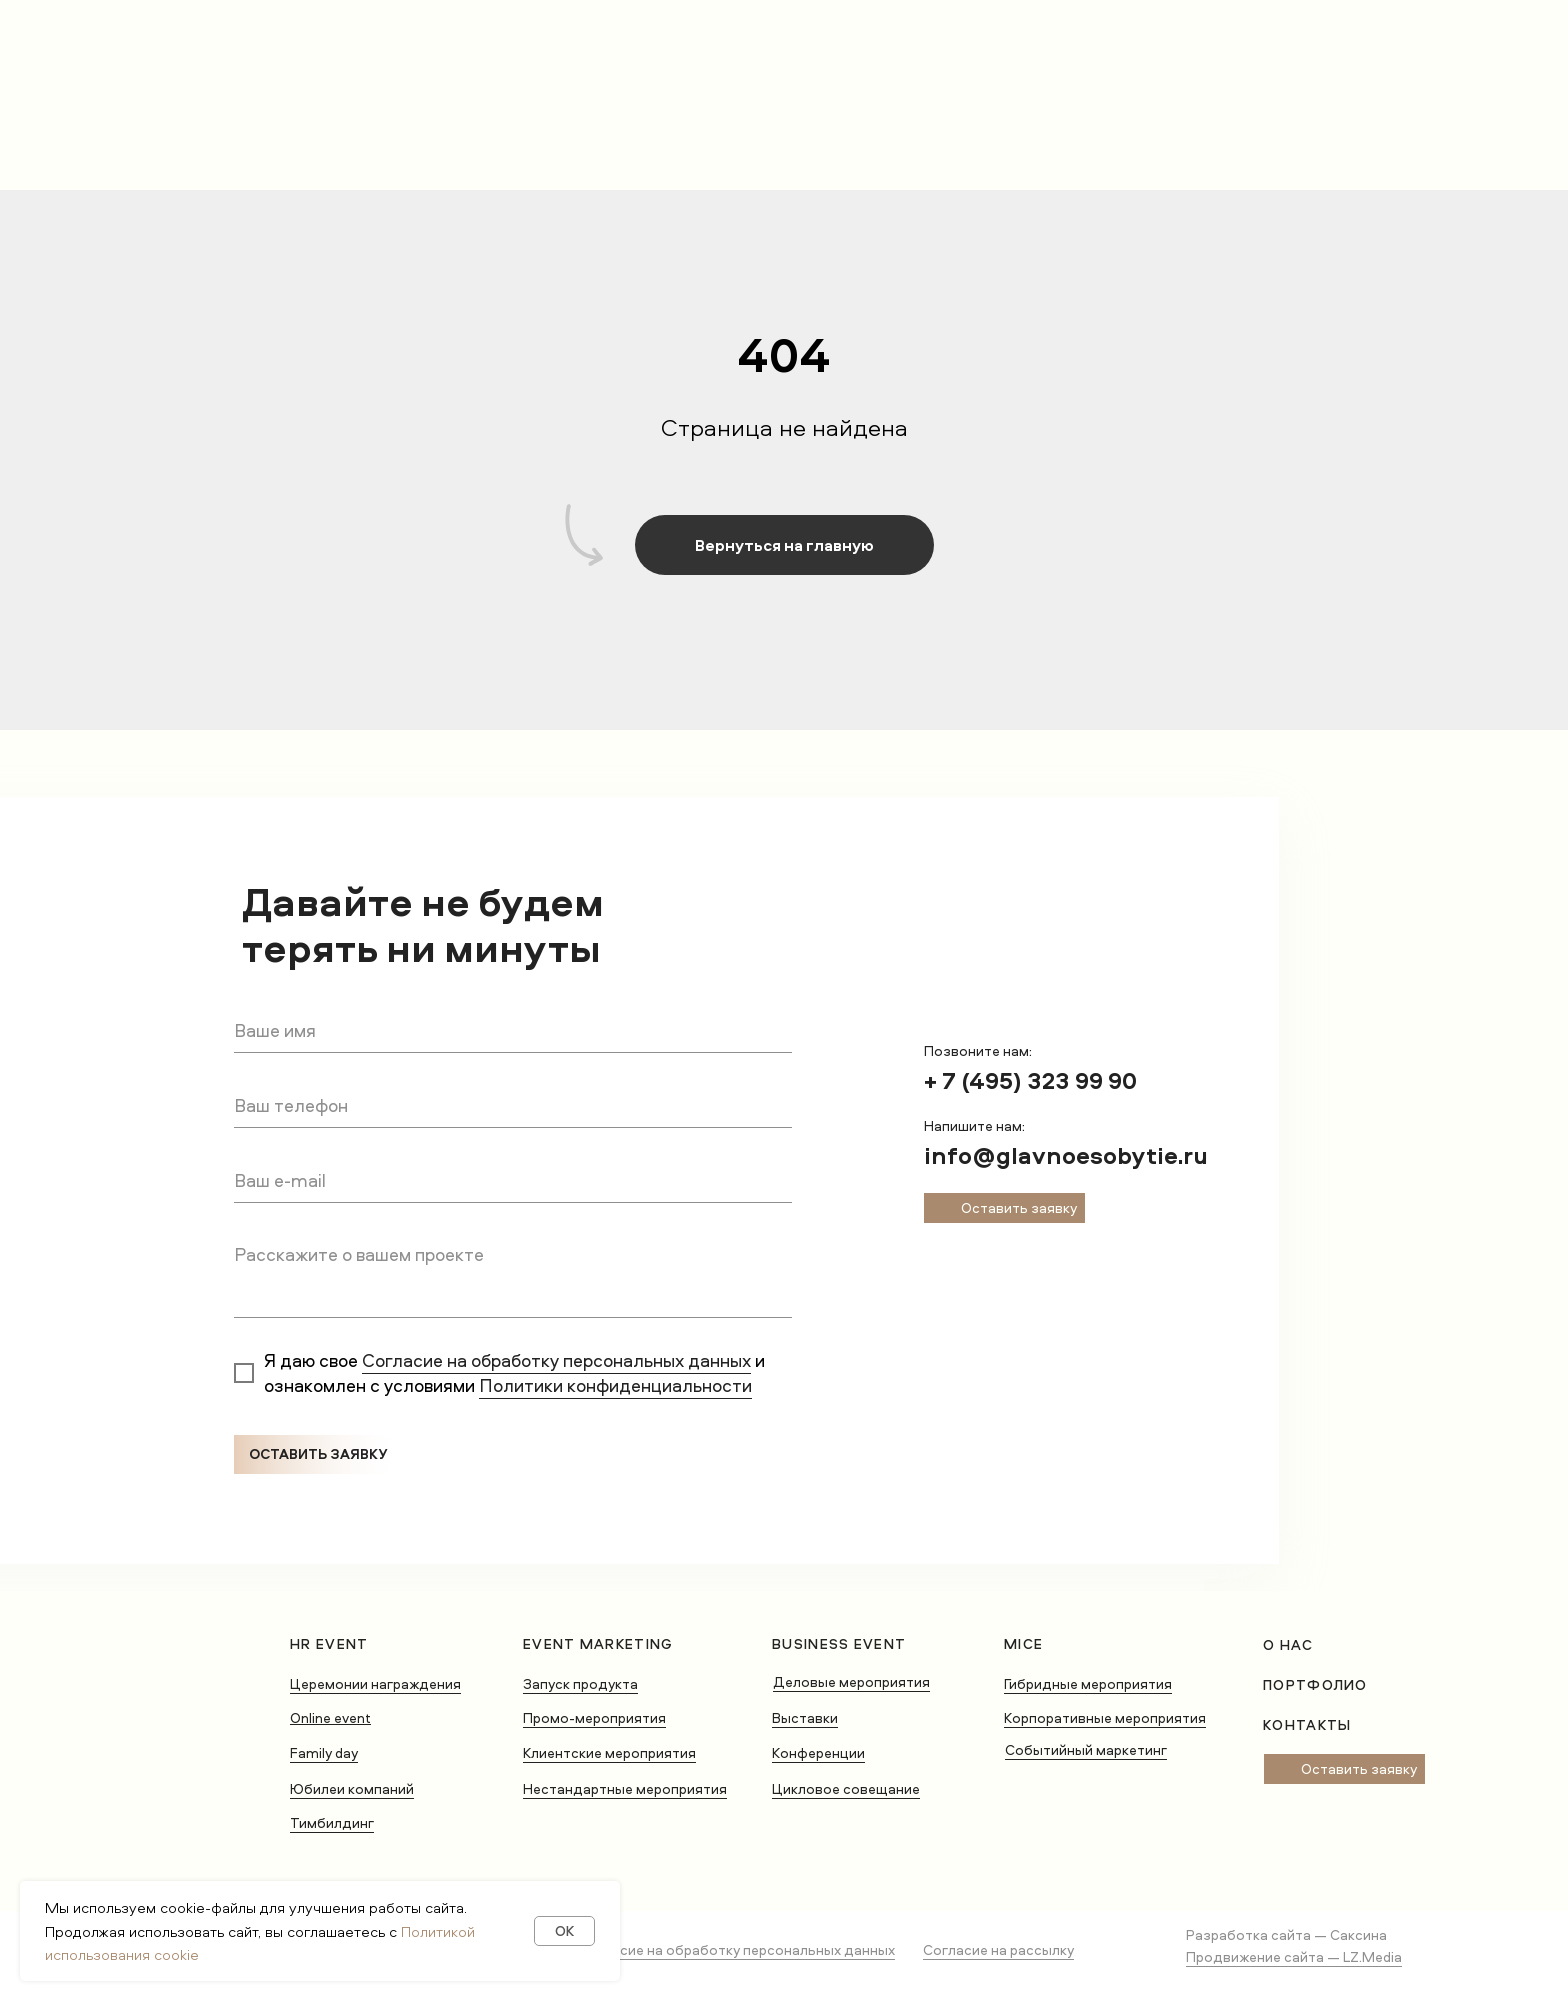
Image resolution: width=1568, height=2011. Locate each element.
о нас (1288, 1644)
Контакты (1307, 1724)
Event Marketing (598, 1643)
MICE (1023, 1643)
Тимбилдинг (332, 1822)
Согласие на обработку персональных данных (556, 1360)
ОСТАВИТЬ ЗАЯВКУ (318, 1453)
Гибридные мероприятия (1088, 1683)
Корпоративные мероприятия (1105, 1717)
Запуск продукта (580, 1683)
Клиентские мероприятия (609, 1752)
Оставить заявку (1019, 1207)
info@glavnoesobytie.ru (1066, 1155)
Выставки (805, 1717)
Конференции (818, 1752)
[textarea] (513, 1275)
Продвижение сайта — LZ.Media (1294, 1956)
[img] (942, 1260)
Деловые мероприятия (851, 1681)
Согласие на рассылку (998, 1949)
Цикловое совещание (846, 1788)
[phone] (513, 1105)
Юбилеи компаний (352, 1788)
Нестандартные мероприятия (625, 1788)
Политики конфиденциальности (615, 1385)
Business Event (839, 1643)
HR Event (329, 1643)
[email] (513, 1180)
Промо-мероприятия (594, 1717)
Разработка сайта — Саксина (1286, 1934)
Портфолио (1315, 1684)
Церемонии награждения (375, 1683)
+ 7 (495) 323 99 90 (1030, 1080)
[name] (513, 1030)
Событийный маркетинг (1086, 1749)
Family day (324, 1752)
